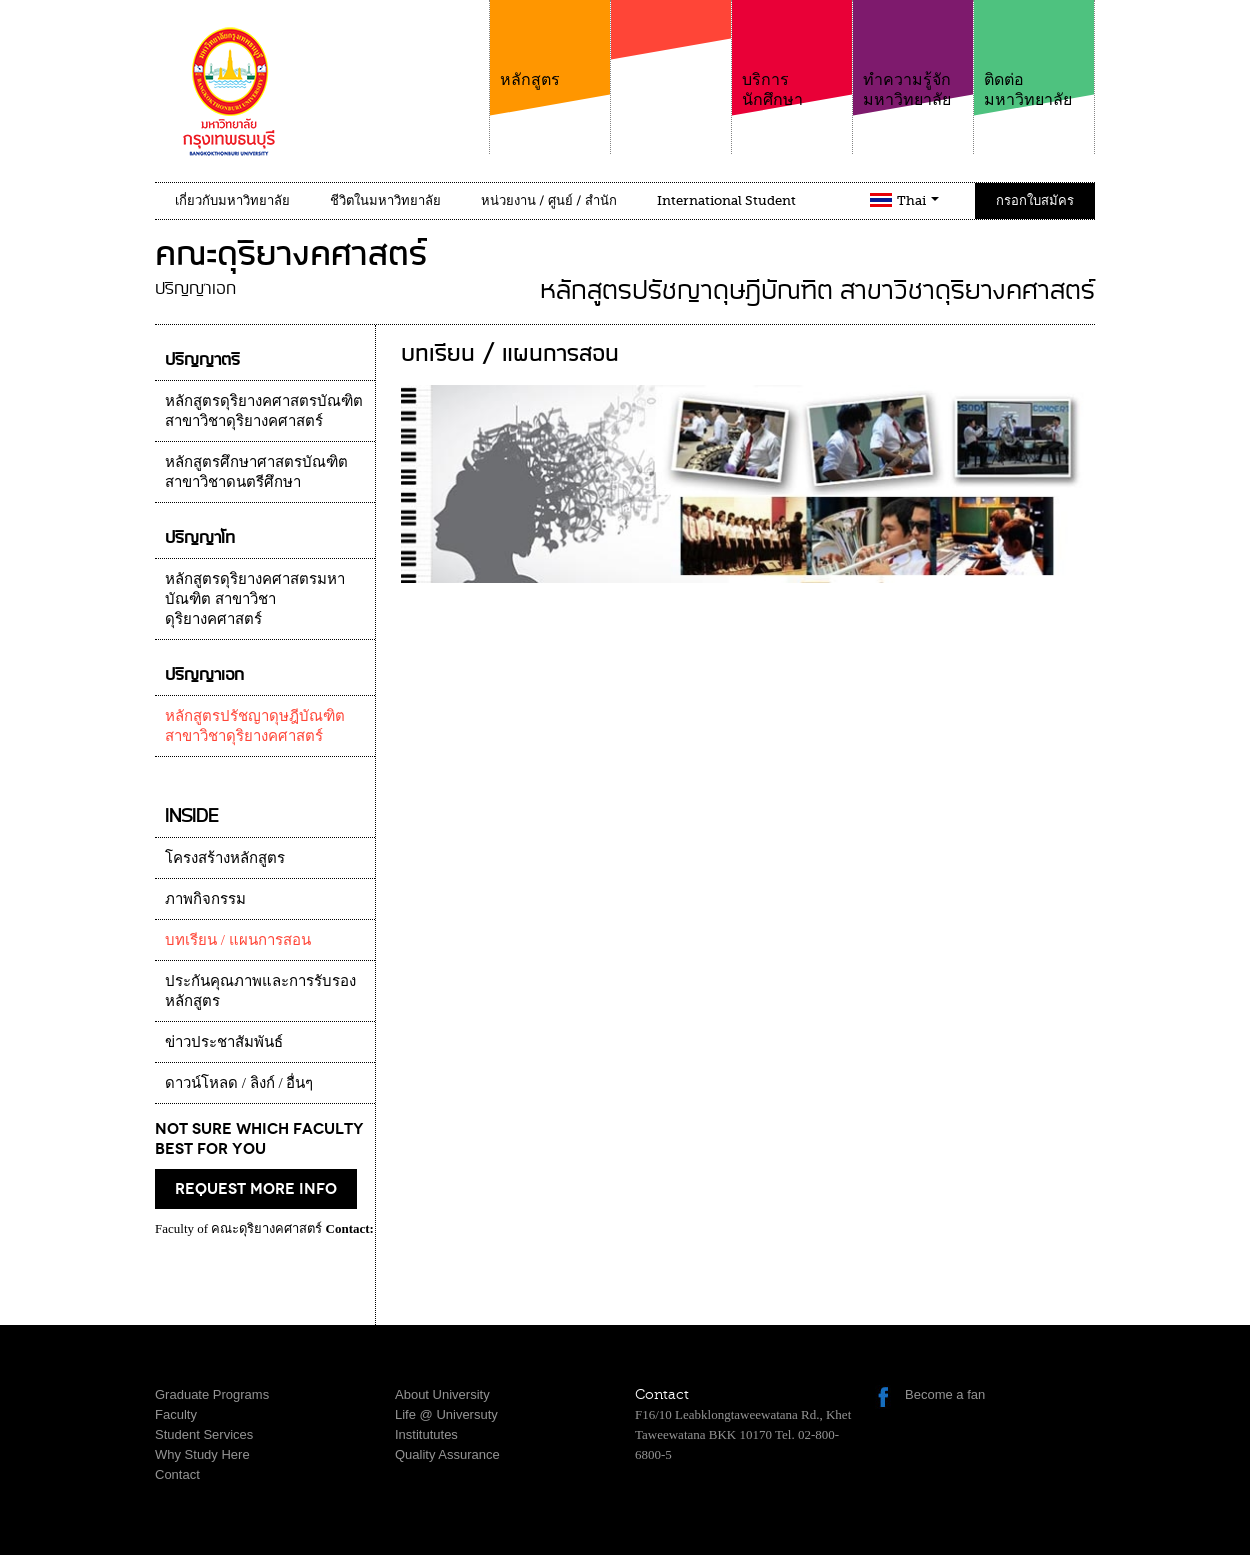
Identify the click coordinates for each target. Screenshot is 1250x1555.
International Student (726, 200)
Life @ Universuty (446, 1414)
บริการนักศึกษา (792, 54)
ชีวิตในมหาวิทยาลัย (385, 200)
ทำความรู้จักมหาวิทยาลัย (913, 54)
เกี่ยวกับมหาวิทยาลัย (232, 200)
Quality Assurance (447, 1454)
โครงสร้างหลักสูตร (225, 858)
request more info (256, 1189)
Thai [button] (918, 200)
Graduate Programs (212, 1394)
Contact (177, 1474)
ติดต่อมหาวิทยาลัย (1034, 54)
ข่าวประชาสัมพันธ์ (224, 1042)
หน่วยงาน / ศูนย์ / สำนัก (549, 200)
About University (442, 1394)
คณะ (671, 69)
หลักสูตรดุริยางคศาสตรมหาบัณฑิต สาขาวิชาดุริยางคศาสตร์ (255, 599)
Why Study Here (202, 1454)
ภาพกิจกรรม (205, 899)
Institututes (426, 1434)
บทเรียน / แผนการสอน (238, 940)
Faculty (176, 1414)
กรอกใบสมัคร (1035, 200)
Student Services (204, 1434)
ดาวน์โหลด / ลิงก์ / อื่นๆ (239, 1083)
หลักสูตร (550, 44)
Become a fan (945, 1394)
